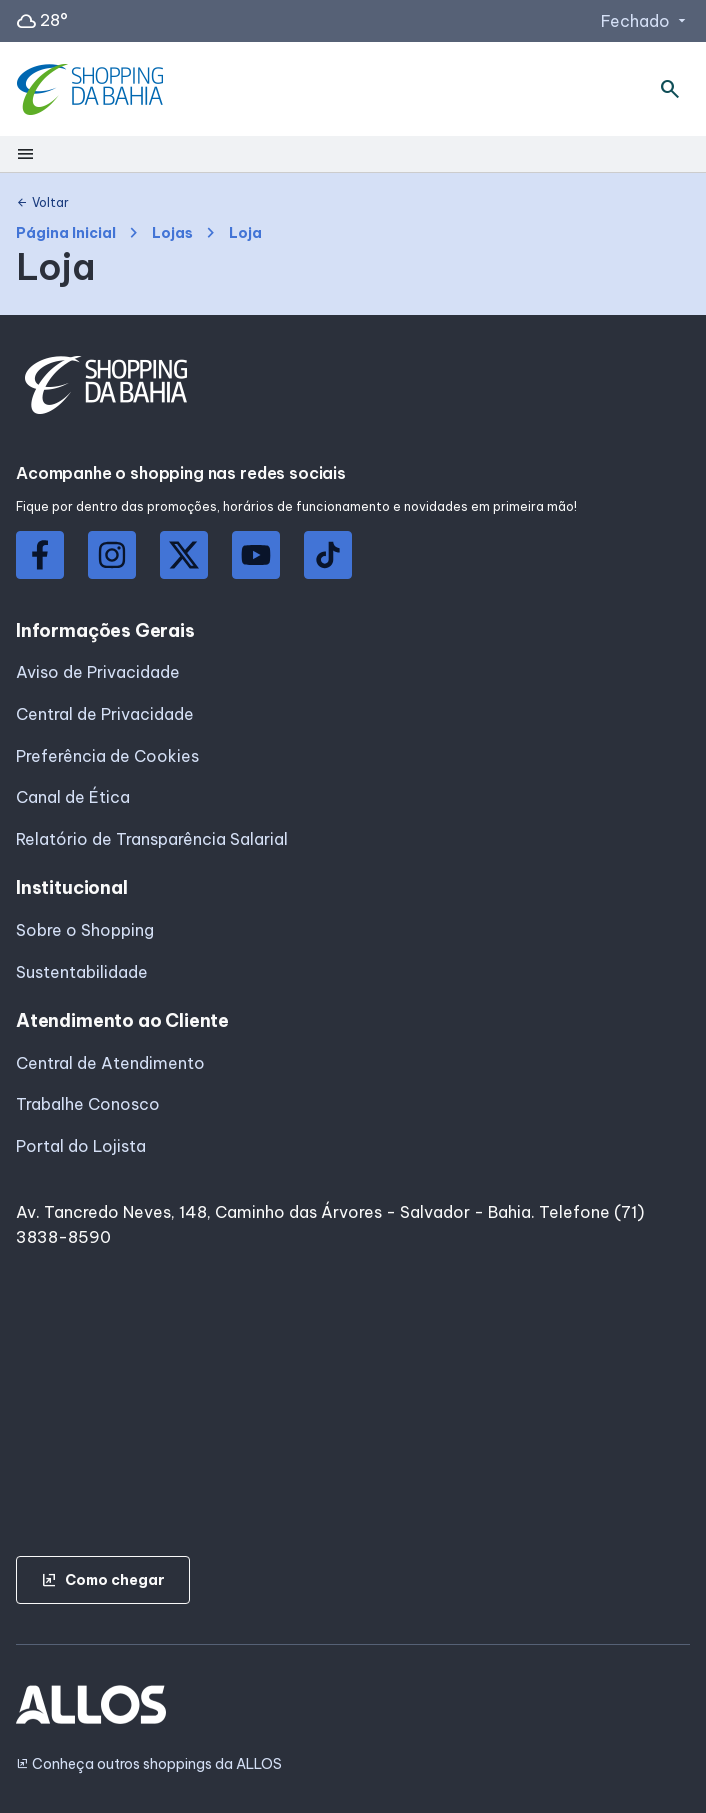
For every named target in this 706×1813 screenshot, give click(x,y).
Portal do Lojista (81, 1146)
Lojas (172, 233)
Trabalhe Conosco (88, 1104)
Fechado (645, 21)
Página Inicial (66, 233)
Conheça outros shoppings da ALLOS (149, 1764)
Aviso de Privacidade (98, 672)
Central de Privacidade (105, 714)
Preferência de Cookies (107, 756)
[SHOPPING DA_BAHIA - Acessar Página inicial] (92, 89)
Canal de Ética (73, 797)
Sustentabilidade (82, 972)
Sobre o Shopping (85, 930)
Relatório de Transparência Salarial (152, 839)
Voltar (42, 203)
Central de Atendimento (110, 1063)
